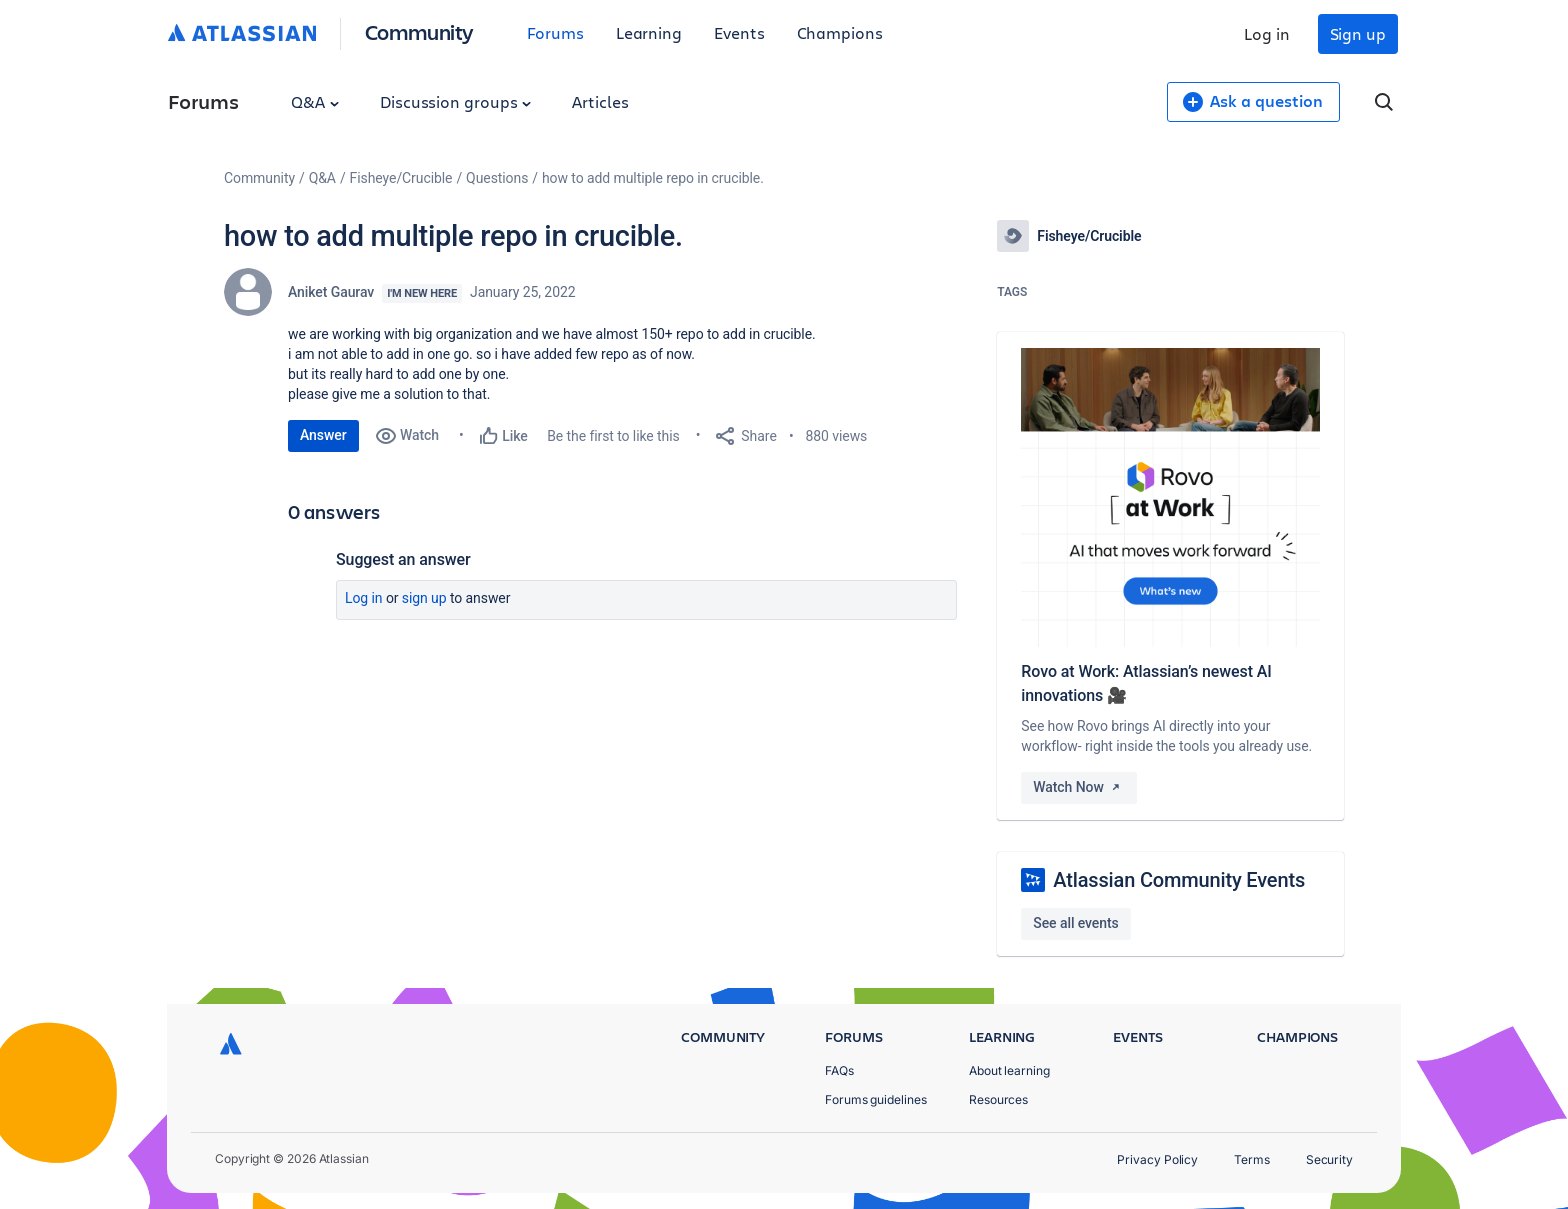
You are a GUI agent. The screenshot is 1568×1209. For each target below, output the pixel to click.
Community (419, 31)
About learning (1009, 1070)
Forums (555, 32)
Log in (1267, 33)
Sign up (1358, 33)
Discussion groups (456, 101)
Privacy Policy (1157, 1159)
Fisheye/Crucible (401, 178)
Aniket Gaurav (331, 292)
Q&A (315, 101)
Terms (1252, 1159)
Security (1329, 1159)
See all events (1075, 923)
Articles (600, 101)
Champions (840, 32)
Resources (998, 1099)
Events (739, 32)
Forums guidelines (876, 1099)
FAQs (839, 1070)
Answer (323, 435)
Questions (497, 178)
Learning (649, 32)
